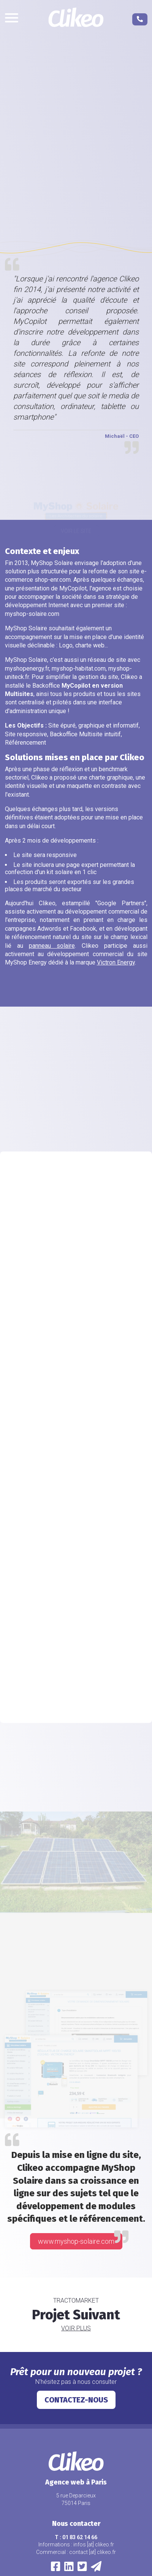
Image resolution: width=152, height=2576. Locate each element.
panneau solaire (52, 945)
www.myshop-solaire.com (76, 2241)
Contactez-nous (76, 2399)
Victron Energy (116, 962)
